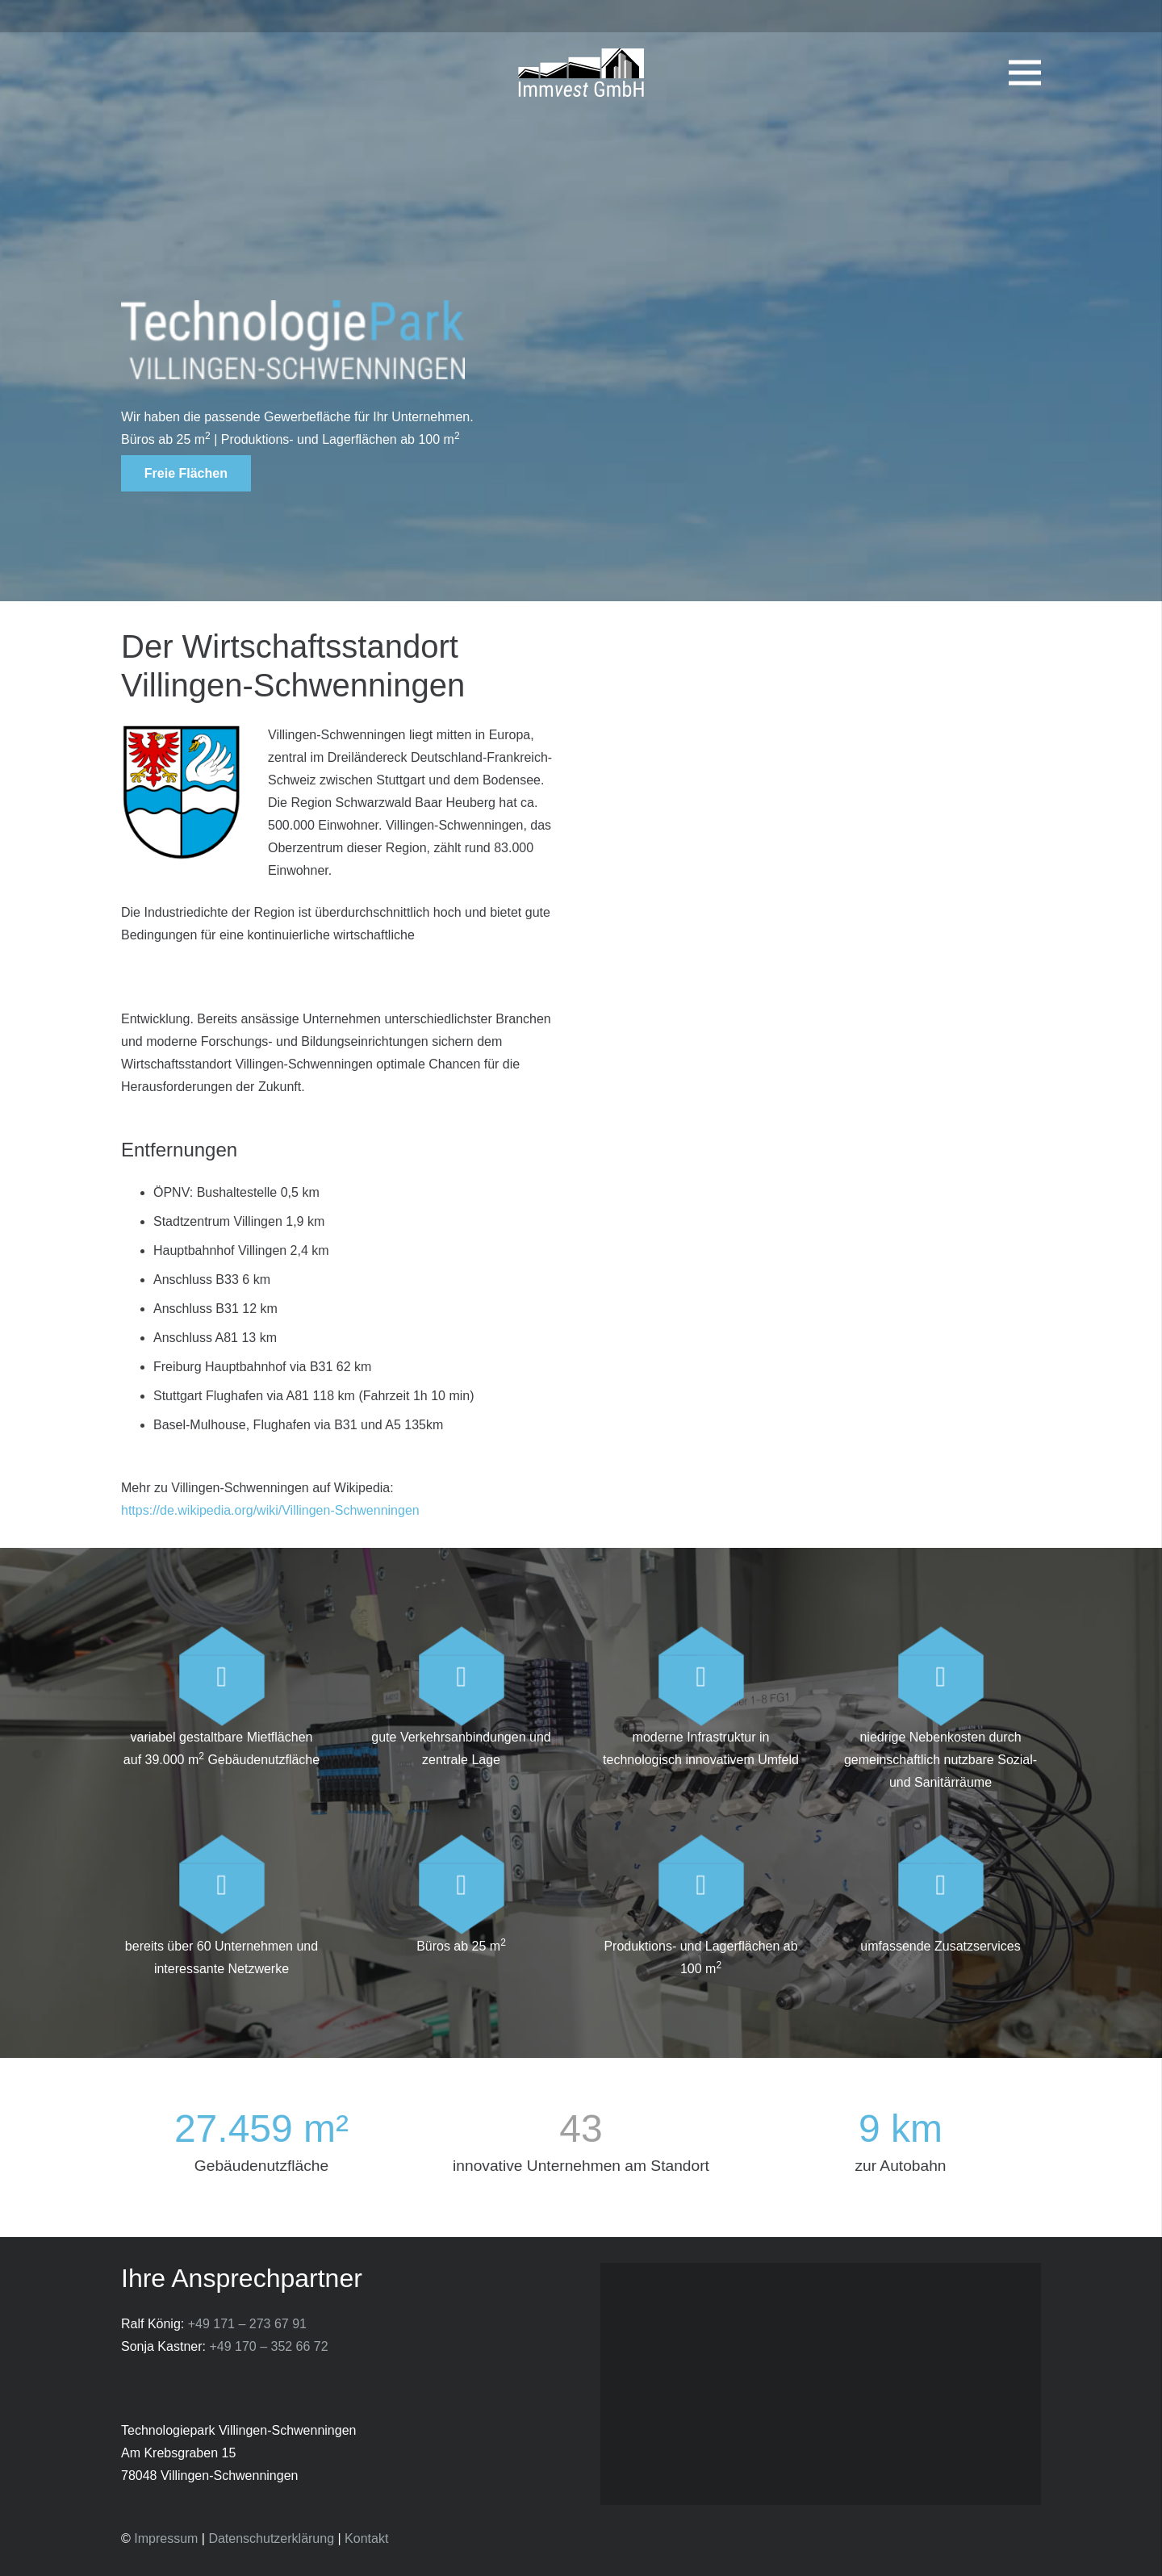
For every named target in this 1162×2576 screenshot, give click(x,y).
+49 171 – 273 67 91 (247, 2324)
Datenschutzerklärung (271, 2538)
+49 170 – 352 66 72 (268, 2346)
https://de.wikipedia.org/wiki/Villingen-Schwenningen (270, 1510)
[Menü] (1024, 72)
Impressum (166, 2538)
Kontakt (366, 2538)
